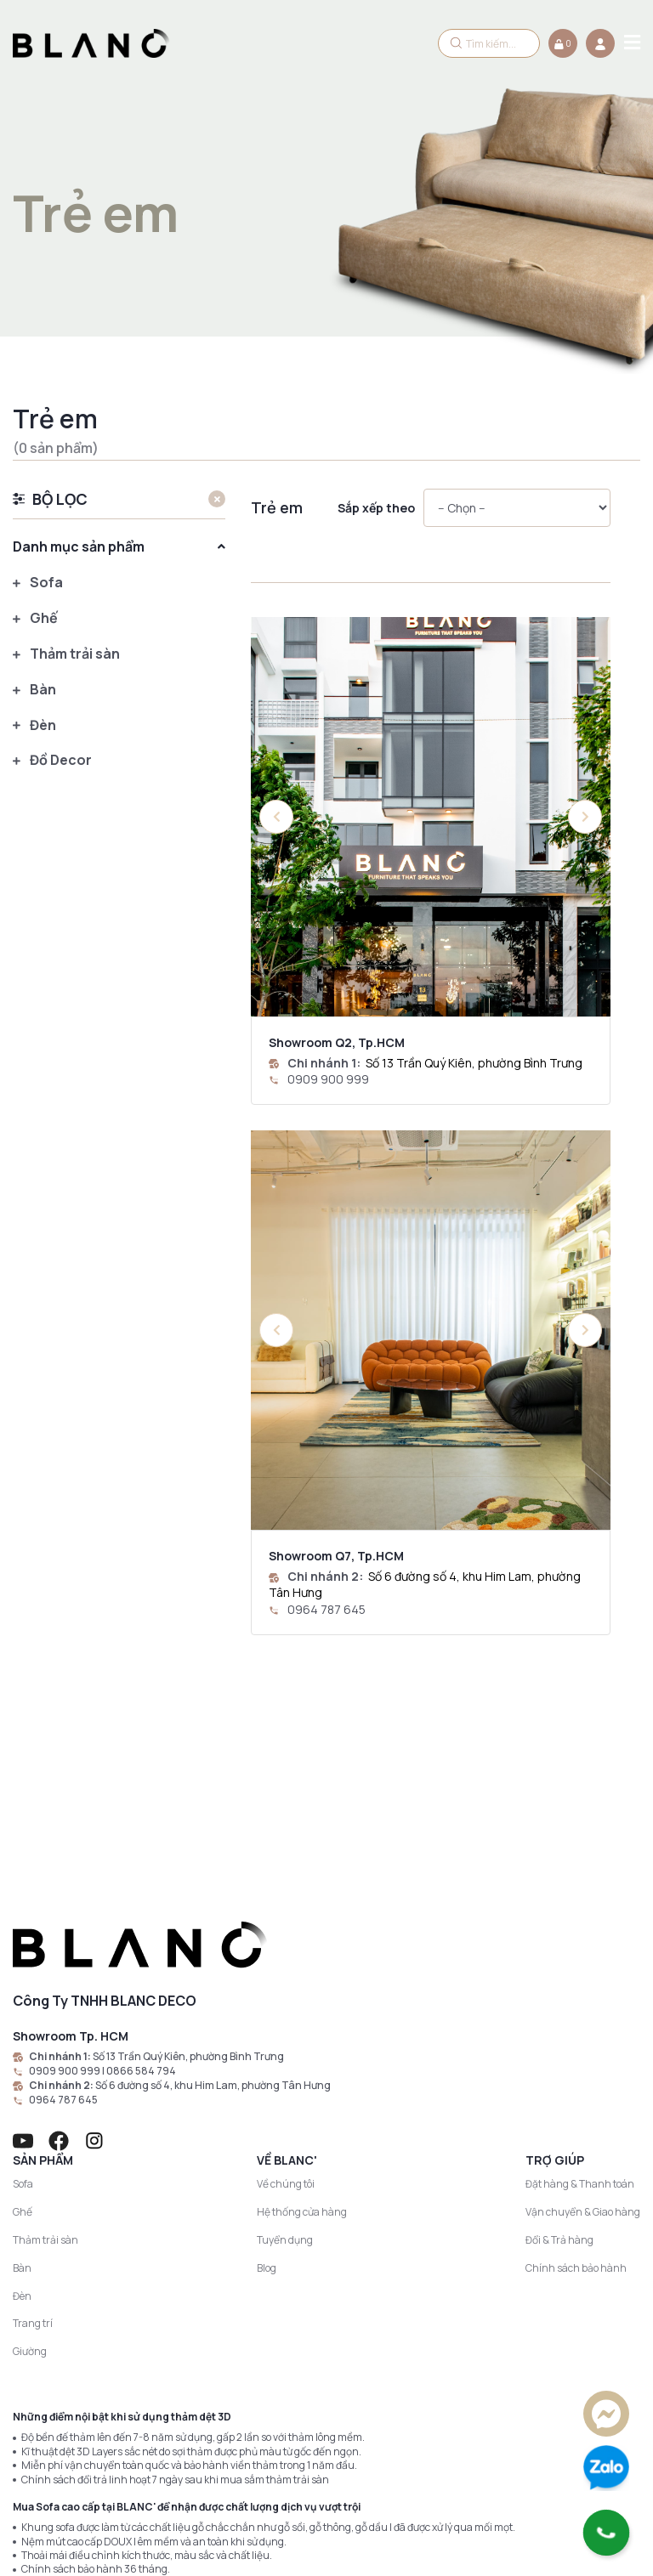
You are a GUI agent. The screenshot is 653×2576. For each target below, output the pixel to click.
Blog (266, 2071)
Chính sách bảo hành (576, 2071)
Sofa (38, 583)
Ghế (35, 618)
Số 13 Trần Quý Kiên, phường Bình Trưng (474, 1063)
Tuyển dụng (285, 2042)
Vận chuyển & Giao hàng (582, 2014)
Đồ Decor (52, 761)
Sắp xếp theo (376, 508)
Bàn (34, 689)
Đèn (34, 725)
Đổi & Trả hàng (559, 2042)
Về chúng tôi (286, 1986)
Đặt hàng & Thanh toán (579, 1986)
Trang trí (33, 2126)
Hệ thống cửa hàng (302, 2014)
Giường (30, 2154)
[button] (585, 817)
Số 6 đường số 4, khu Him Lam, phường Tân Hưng (213, 1888)
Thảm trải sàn (66, 654)
